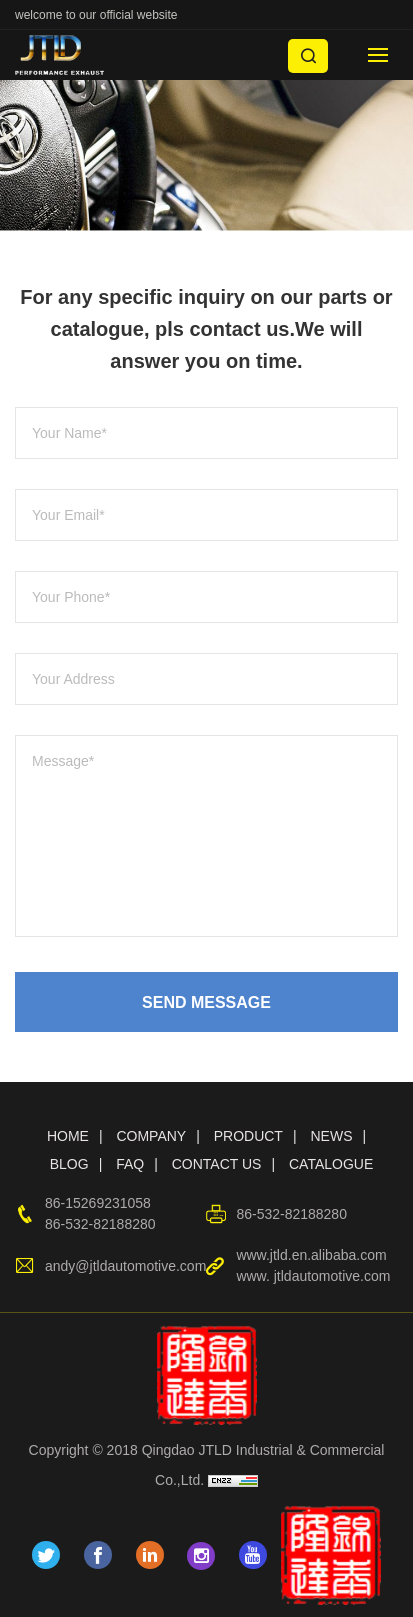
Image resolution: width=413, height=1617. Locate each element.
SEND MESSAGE (206, 1002)
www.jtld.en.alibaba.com (311, 1255)
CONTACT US (217, 1164)
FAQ (130, 1164)
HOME (68, 1136)
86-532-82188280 (100, 1224)
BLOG (69, 1164)
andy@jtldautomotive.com (125, 1266)
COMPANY (151, 1136)
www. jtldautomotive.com (313, 1276)
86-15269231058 (98, 1203)
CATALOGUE (331, 1164)
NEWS (331, 1136)
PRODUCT (248, 1136)
